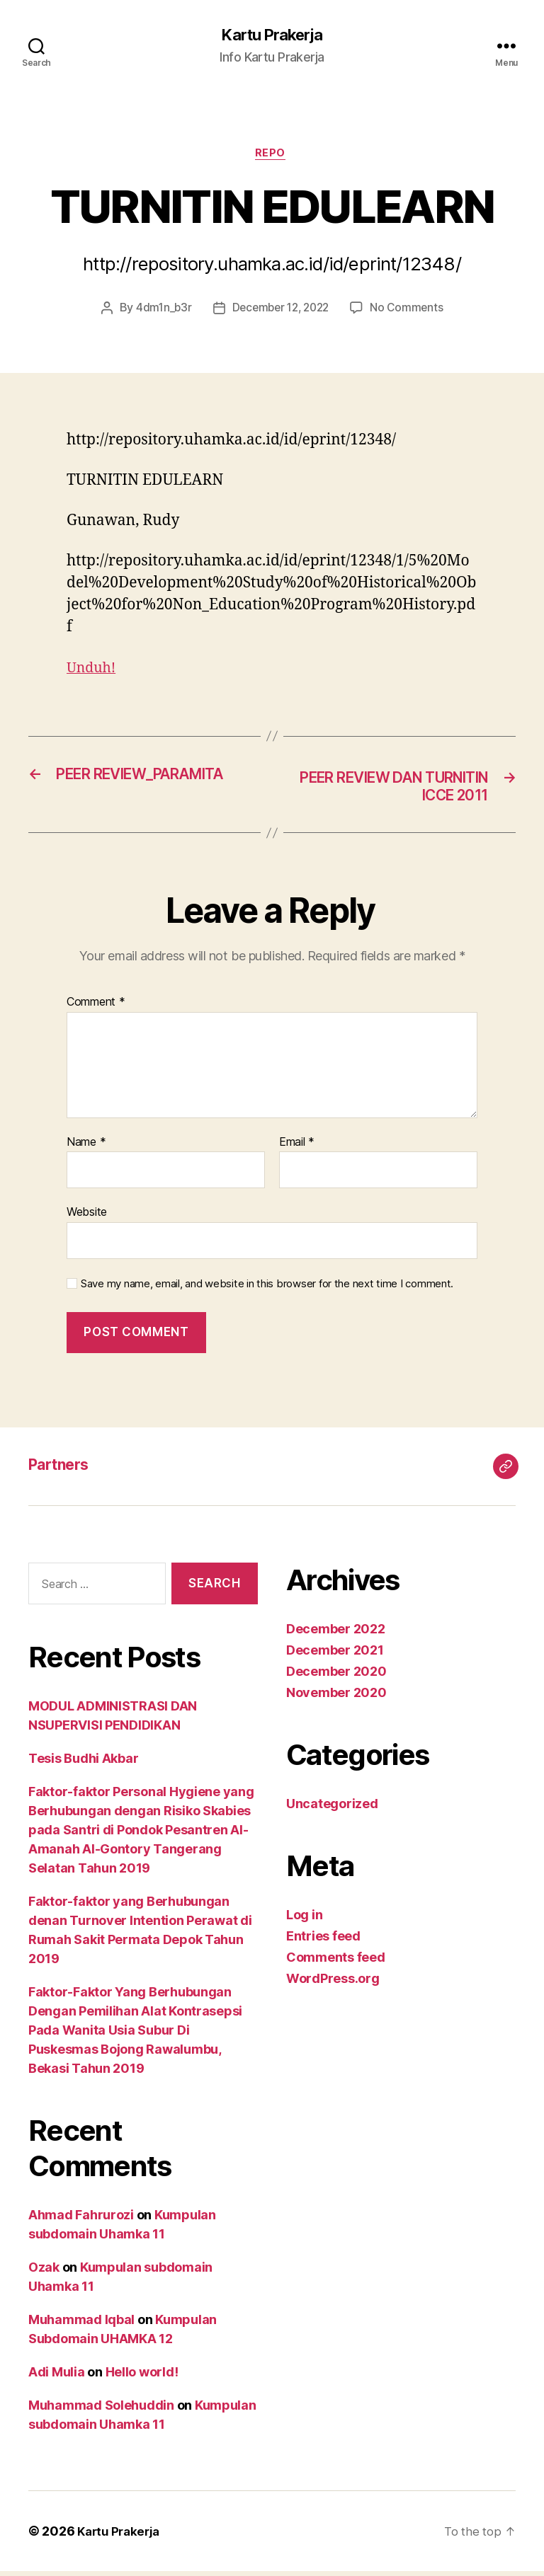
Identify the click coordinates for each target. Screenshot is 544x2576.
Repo (271, 155)
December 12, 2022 (280, 311)
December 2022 (335, 1634)
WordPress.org (333, 1984)
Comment (96, 1007)
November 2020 (336, 1698)
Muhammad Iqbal (81, 2324)
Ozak (44, 2272)
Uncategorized (332, 1809)
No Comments (411, 311)
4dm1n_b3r (159, 311)
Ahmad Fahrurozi (81, 2219)
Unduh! (93, 671)
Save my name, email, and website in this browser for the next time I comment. (267, 1288)
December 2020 (336, 1676)
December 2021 (335, 1655)
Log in (304, 1920)
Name (86, 1147)
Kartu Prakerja (271, 35)
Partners (63, 1469)
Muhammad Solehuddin (101, 2410)
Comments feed (335, 1962)
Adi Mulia (56, 2376)
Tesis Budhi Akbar (83, 1763)
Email (296, 1147)
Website (87, 1217)
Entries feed (323, 1941)
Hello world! (142, 2376)
